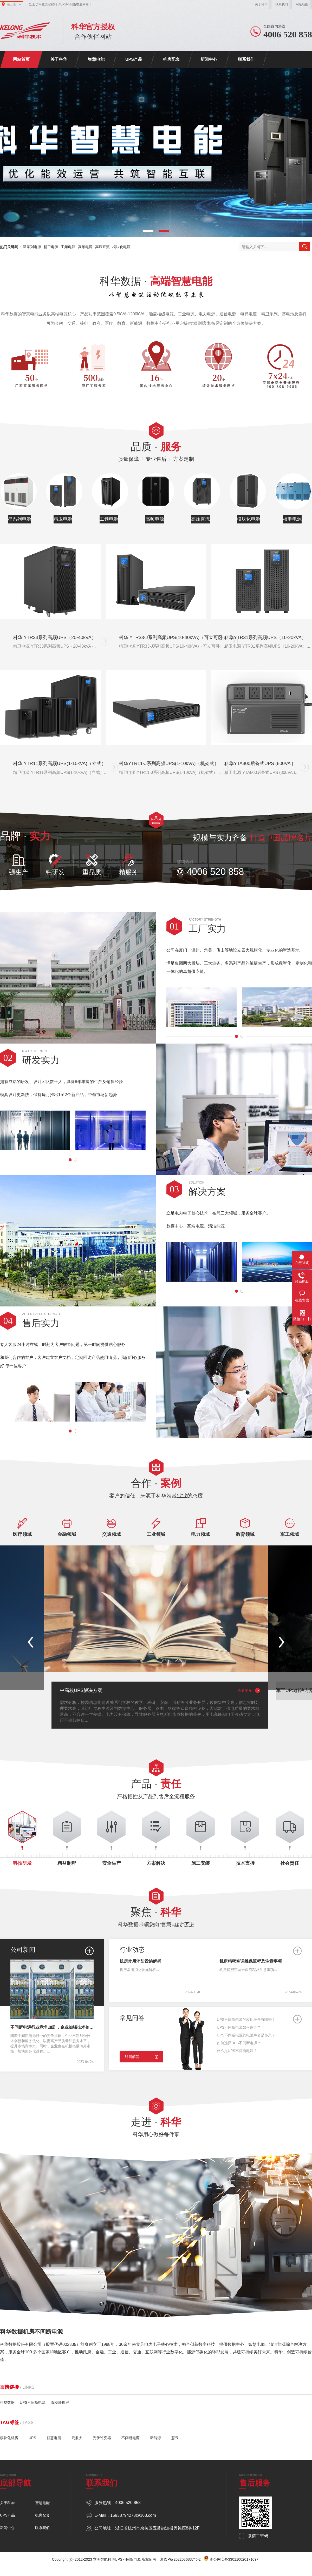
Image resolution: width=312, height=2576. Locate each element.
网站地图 (302, 4)
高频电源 (85, 247)
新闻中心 (208, 59)
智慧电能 (96, 59)
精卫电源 (51, 247)
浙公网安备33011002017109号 (235, 2559)
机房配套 (171, 59)
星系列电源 (32, 247)
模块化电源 (121, 247)
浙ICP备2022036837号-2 (180, 2559)
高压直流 (102, 247)
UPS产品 (133, 59)
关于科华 (261, 4)
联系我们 (281, 4)
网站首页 (21, 59)
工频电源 (68, 247)
